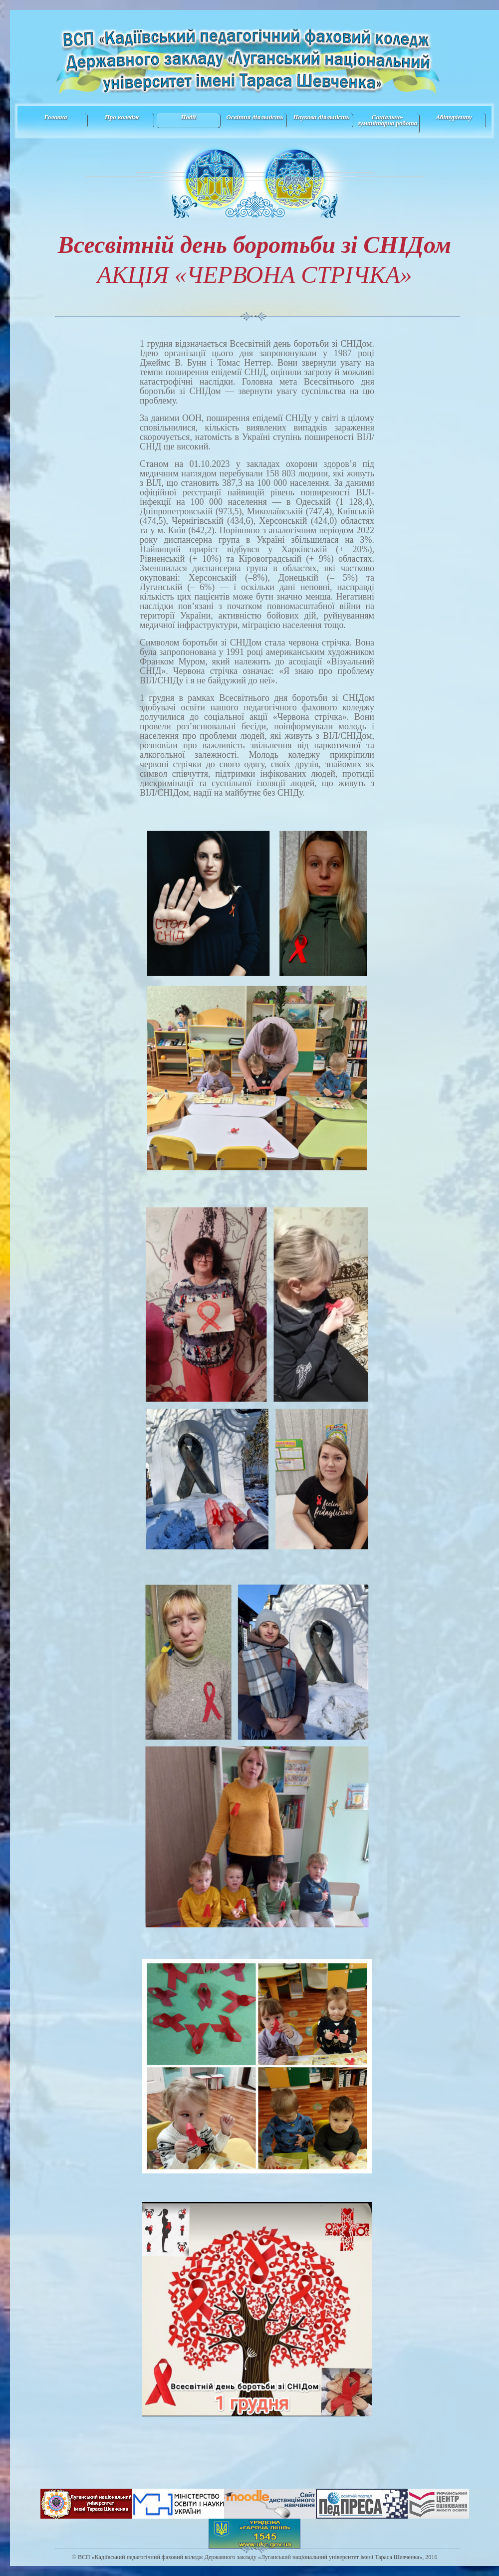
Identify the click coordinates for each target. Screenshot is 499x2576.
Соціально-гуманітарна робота (387, 120)
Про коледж (122, 117)
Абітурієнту (454, 117)
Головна (55, 117)
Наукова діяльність (321, 117)
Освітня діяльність (255, 117)
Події (188, 117)
